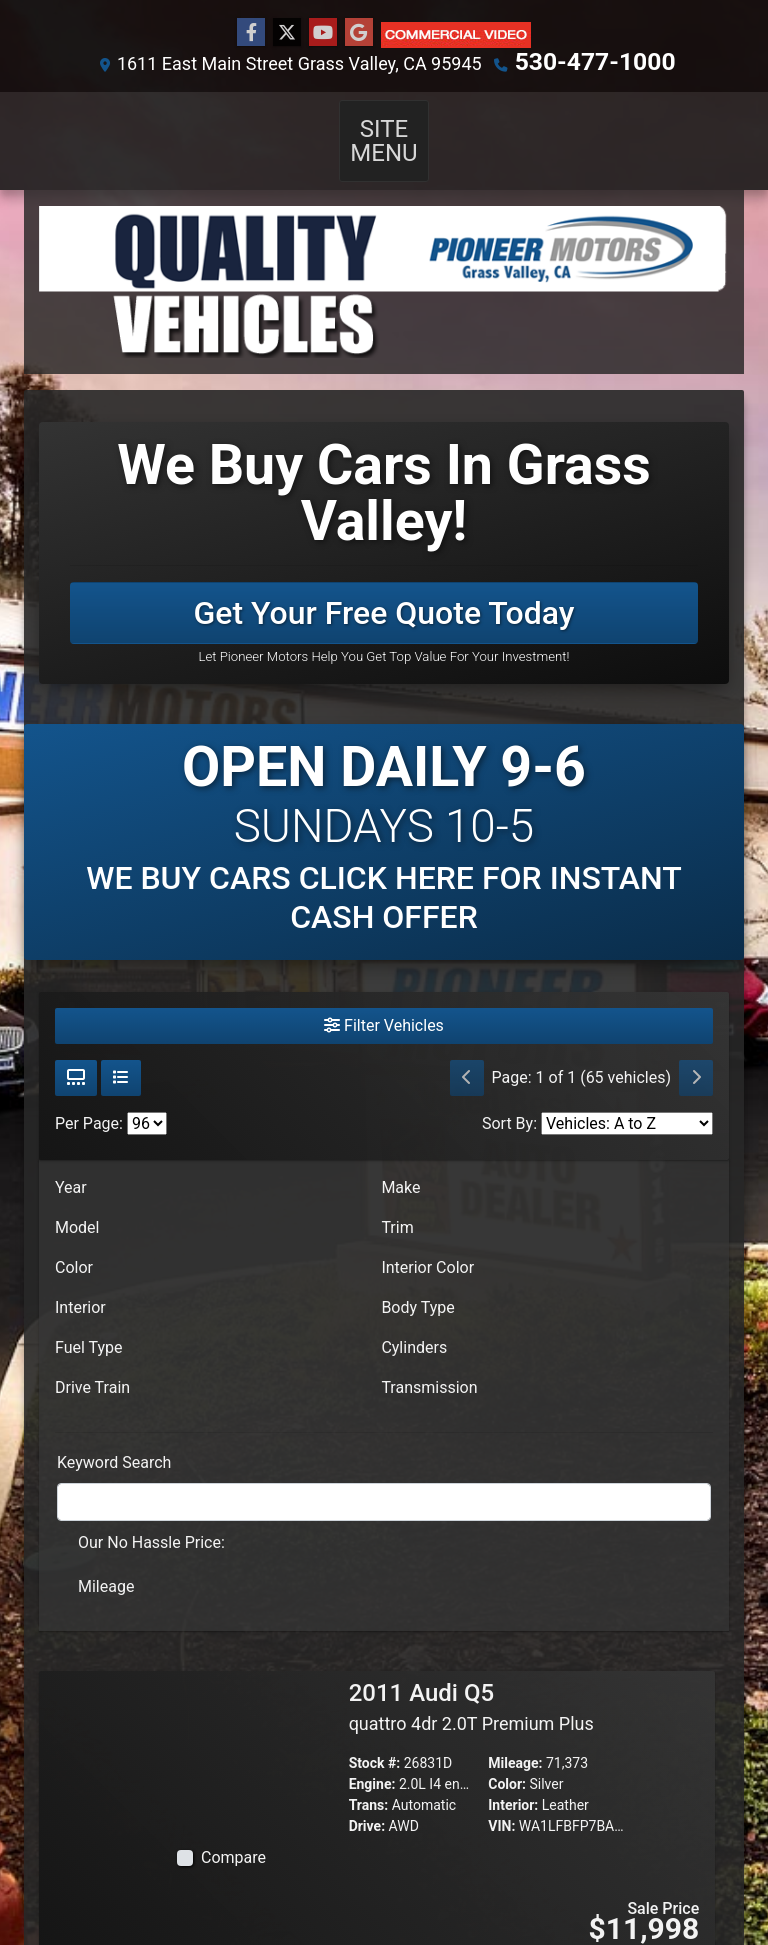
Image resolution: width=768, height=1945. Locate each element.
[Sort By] (627, 1097)
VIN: (501, 1800)
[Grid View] (76, 1052)
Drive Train (92, 1361)
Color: (507, 1758)
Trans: (369, 1779)
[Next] (696, 1052)
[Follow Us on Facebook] (251, 33)
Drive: (367, 1800)
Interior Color (427, 1241)
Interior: (513, 1779)
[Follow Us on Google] (359, 33)
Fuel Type (89, 1321)
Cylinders (414, 1321)
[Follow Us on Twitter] (287, 33)
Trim (397, 1201)
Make (400, 1161)
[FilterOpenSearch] (384, 1476)
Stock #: (375, 1737)
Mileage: (515, 1737)
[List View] (121, 1052)
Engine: (372, 1758)
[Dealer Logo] (384, 256)
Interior (80, 1281)
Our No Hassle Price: (151, 1516)
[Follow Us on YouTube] (323, 33)
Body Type (417, 1281)
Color (74, 1241)
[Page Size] (147, 1097)
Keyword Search (114, 1436)
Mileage (106, 1560)
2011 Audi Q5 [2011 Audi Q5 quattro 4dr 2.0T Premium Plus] (471, 1680)
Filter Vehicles (384, 999)
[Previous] (467, 1052)
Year (71, 1161)
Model (77, 1201)
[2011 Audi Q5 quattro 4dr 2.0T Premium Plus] (221, 1727)
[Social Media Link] (456, 34)
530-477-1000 (594, 61)
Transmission (429, 1361)
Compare (233, 1831)
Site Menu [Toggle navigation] (384, 127)
